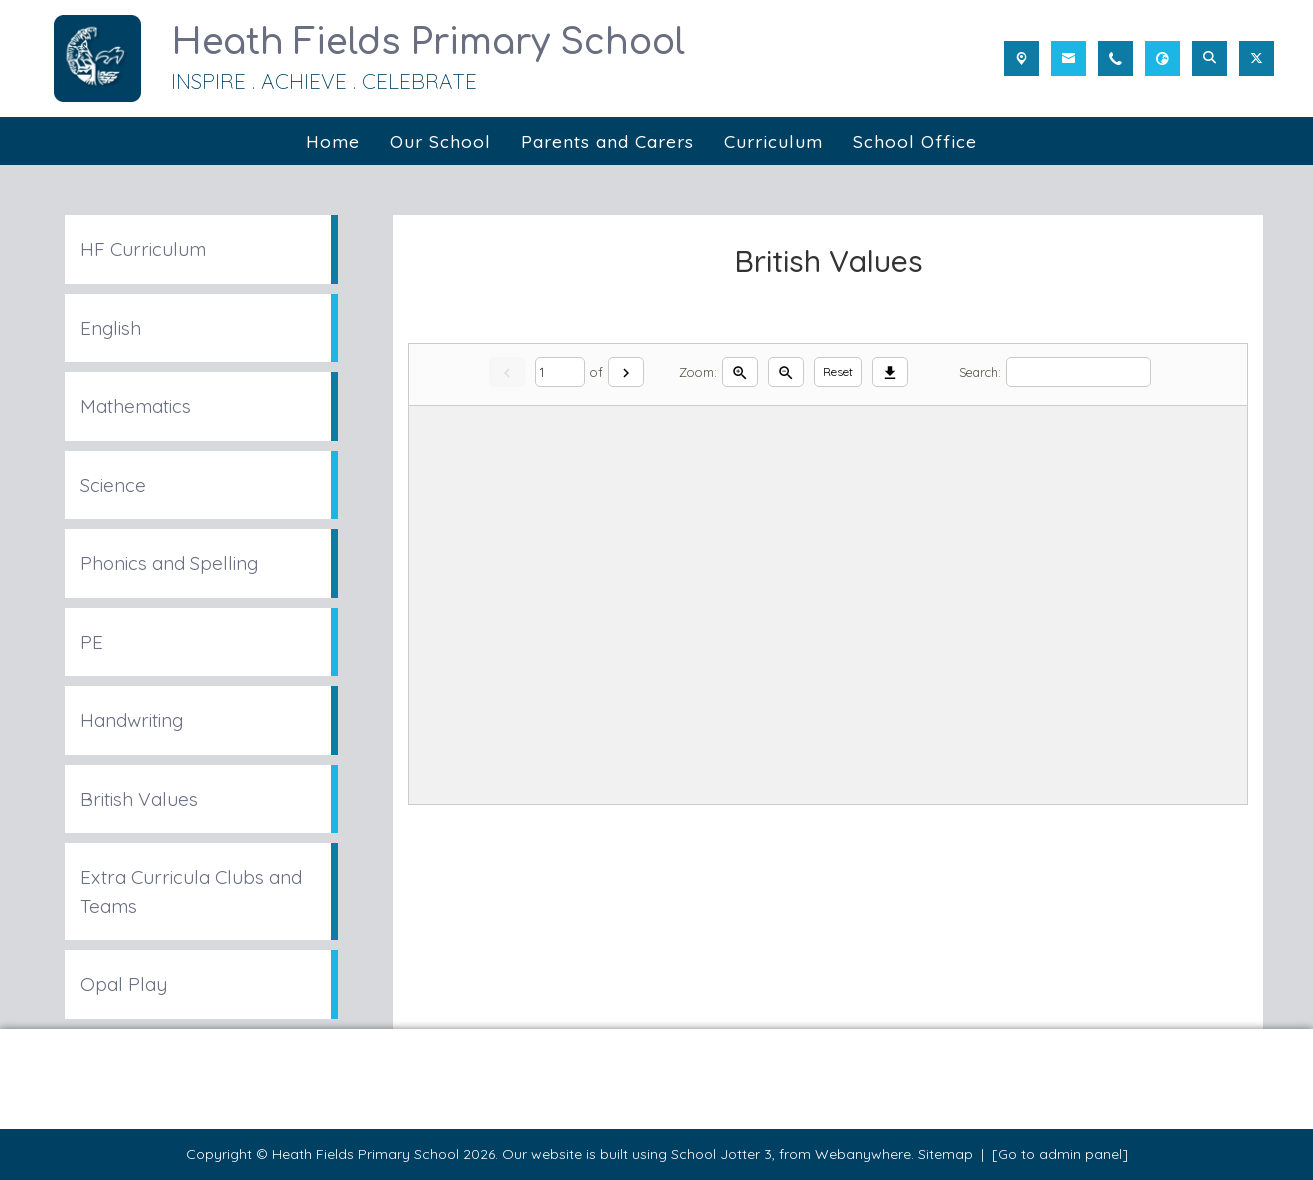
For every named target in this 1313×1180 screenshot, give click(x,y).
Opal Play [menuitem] (123, 984)
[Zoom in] (740, 372)
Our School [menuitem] (440, 141)
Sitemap (945, 1154)
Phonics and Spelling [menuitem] (169, 563)
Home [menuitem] (333, 141)
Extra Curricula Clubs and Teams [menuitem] (191, 891)
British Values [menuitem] (139, 799)
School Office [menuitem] (915, 141)
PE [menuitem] (91, 642)
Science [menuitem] (113, 485)
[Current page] (560, 372)
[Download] (890, 372)
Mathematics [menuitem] (135, 406)
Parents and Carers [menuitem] (607, 141)
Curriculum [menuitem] (773, 141)
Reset (838, 371)
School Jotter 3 (721, 1154)
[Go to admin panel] (1060, 1154)
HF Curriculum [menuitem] (143, 249)
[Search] (1078, 372)
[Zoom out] (786, 372)
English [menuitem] (110, 328)
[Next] (626, 372)
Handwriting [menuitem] (131, 720)
